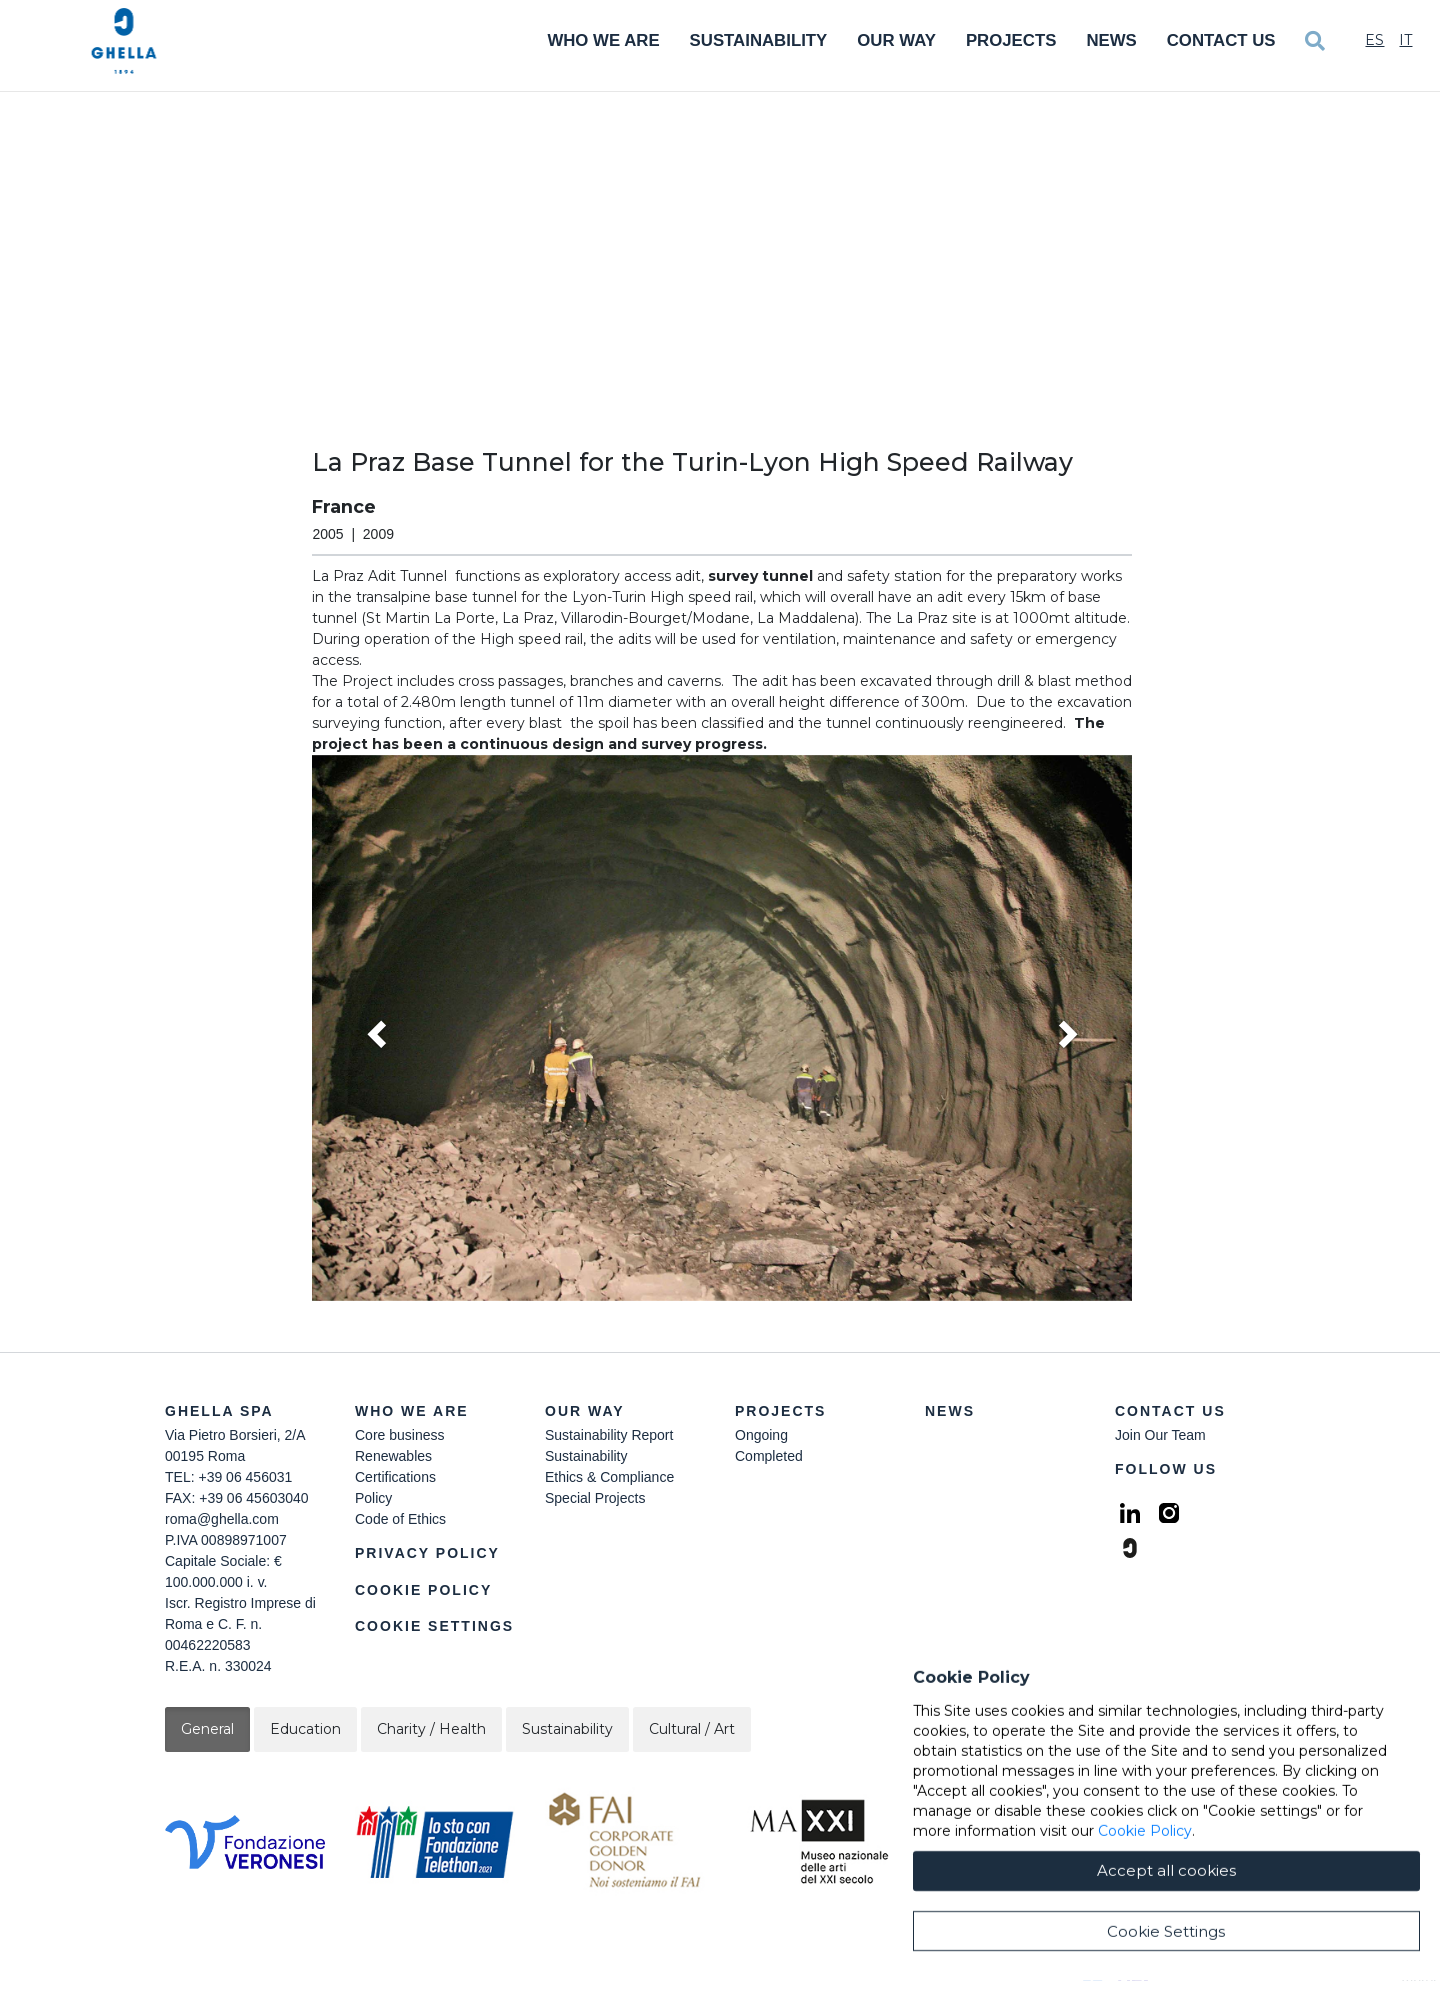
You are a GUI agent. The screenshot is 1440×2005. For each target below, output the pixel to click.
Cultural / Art (692, 1729)
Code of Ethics (400, 1519)
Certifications (395, 1477)
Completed (769, 1456)
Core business (400, 1435)
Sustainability (759, 40)
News (1111, 40)
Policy (373, 1498)
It (1405, 40)
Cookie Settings (434, 1626)
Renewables (393, 1456)
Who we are (412, 1411)
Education (305, 1729)
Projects (1011, 40)
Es (1374, 40)
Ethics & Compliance (609, 1477)
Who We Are (603, 40)
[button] (722, 1028)
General (207, 1729)
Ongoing (761, 1435)
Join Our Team (1160, 1435)
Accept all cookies (1166, 1964)
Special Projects (595, 1498)
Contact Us (1221, 40)
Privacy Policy (427, 1553)
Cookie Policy (423, 1590)
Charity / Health (431, 1729)
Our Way (896, 40)
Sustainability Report (609, 1435)
